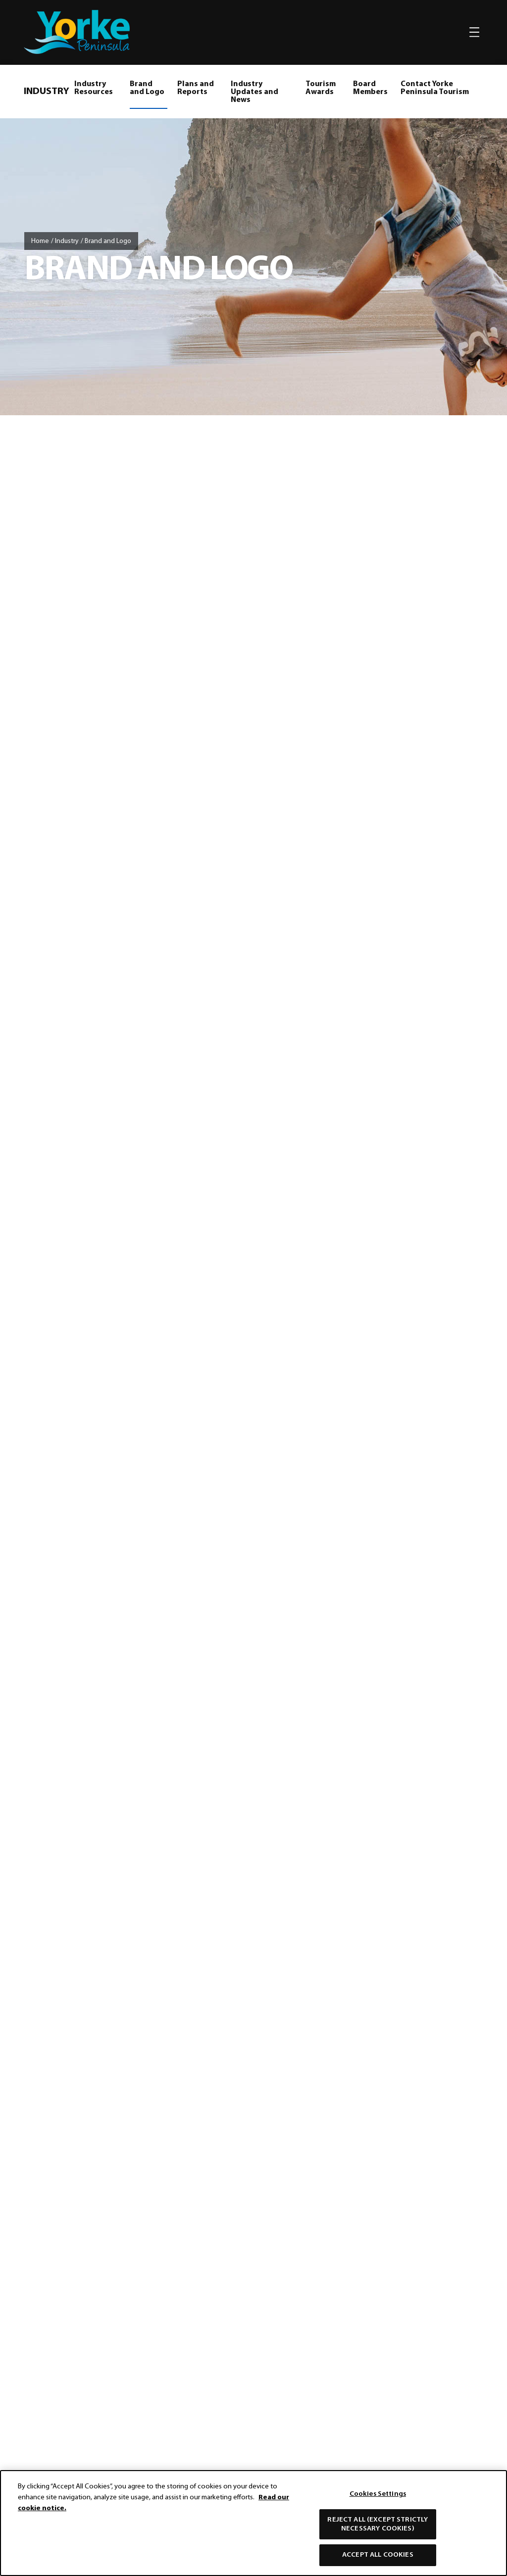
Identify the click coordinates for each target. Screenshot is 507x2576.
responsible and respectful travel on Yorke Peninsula (304, 1454)
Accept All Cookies (377, 2555)
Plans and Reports (195, 88)
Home (40, 241)
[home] (77, 32)
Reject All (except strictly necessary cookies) (377, 2524)
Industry (67, 241)
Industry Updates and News (254, 92)
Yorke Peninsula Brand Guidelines (349, 648)
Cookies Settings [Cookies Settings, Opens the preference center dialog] (378, 2494)
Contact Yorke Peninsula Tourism (435, 88)
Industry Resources (93, 88)
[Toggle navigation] (474, 32)
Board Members (370, 88)
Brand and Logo (147, 88)
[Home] (253, 1539)
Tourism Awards (320, 88)
